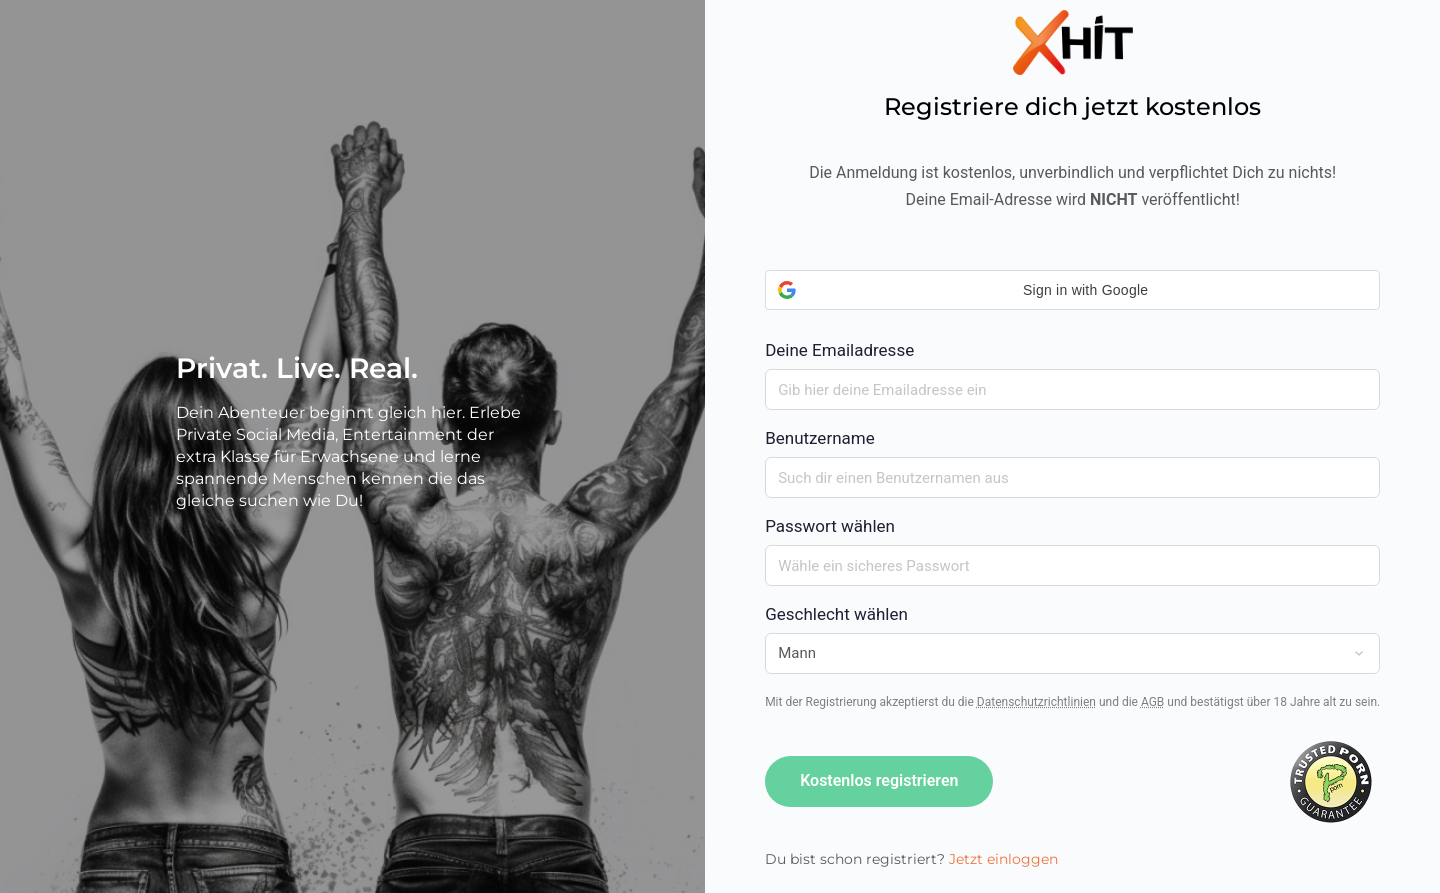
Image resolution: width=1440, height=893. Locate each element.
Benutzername (820, 438)
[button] (1072, 290)
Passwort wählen (830, 526)
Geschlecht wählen (836, 614)
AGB (1152, 702)
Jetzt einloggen (1003, 859)
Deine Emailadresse (1072, 315)
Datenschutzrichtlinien (1036, 702)
